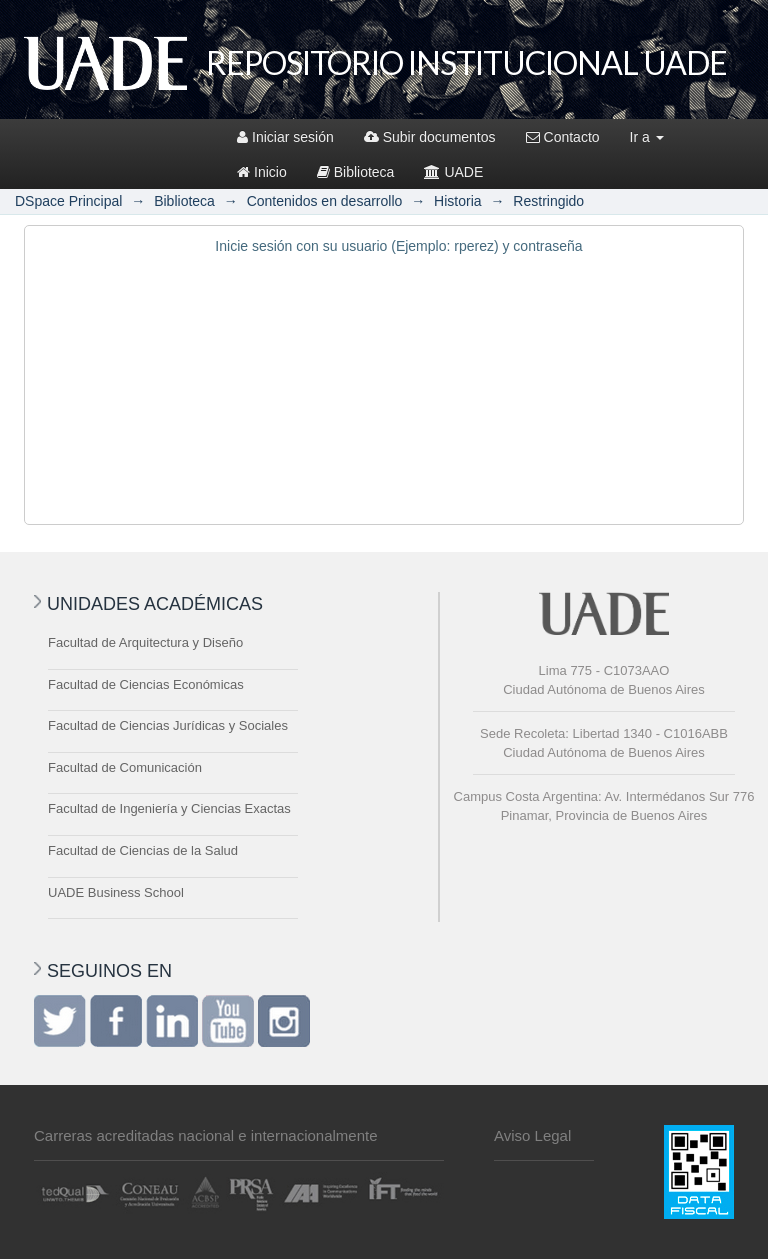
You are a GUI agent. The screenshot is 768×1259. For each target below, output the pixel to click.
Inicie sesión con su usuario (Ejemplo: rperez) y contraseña (398, 246)
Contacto (563, 137)
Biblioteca (356, 172)
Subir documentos (430, 137)
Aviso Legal (532, 1135)
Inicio (262, 172)
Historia (457, 201)
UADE (453, 172)
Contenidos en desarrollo (325, 201)
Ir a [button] (647, 137)
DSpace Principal (68, 201)
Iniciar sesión (285, 137)
